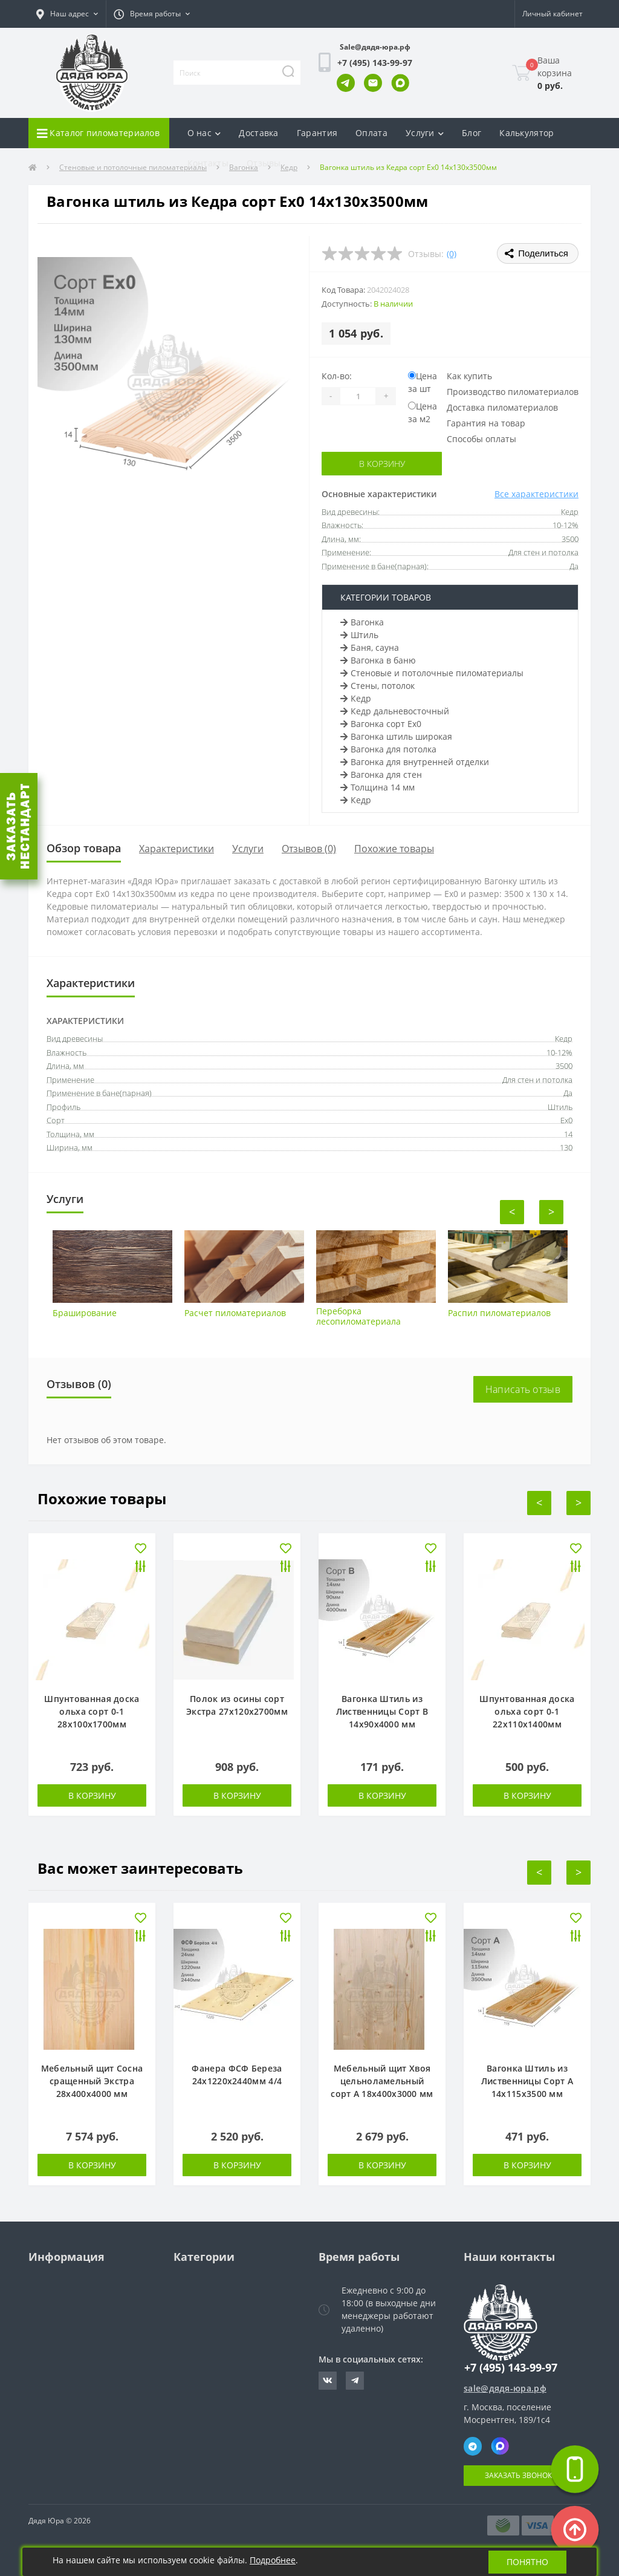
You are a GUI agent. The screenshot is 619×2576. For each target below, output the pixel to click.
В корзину (382, 463)
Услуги (248, 848)
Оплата (371, 133)
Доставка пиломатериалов (502, 407)
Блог (471, 133)
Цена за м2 (422, 412)
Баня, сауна (369, 647)
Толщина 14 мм (377, 787)
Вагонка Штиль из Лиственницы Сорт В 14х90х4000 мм (382, 1711)
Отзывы (264, 163)
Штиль (359, 635)
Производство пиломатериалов (512, 391)
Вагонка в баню (378, 660)
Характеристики (176, 848)
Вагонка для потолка (388, 749)
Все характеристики (536, 494)
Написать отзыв (522, 1389)
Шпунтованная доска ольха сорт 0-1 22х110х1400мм (526, 1711)
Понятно (527, 2562)
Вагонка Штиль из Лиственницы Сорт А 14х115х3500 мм (527, 2080)
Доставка (258, 133)
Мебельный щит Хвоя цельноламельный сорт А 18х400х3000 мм (382, 2080)
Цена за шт (422, 382)
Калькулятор (526, 133)
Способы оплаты (481, 439)
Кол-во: (337, 376)
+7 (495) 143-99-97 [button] (510, 2368)
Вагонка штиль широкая (396, 736)
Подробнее (273, 2560)
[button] (67, 14)
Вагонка (362, 622)
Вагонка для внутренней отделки (414, 762)
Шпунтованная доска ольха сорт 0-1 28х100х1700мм (91, 1711)
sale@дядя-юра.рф (505, 2388)
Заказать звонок (518, 2475)
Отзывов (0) (309, 848)
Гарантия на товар (486, 423)
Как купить (469, 376)
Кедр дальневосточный (394, 711)
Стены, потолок (377, 685)
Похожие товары (394, 848)
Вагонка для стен (381, 774)
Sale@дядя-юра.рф (375, 47)
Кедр (355, 698)
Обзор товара (84, 848)
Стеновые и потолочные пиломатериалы (431, 673)
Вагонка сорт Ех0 (380, 723)
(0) (451, 253)
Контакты (207, 163)
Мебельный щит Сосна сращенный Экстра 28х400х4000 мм (92, 2080)
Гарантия (317, 133)
